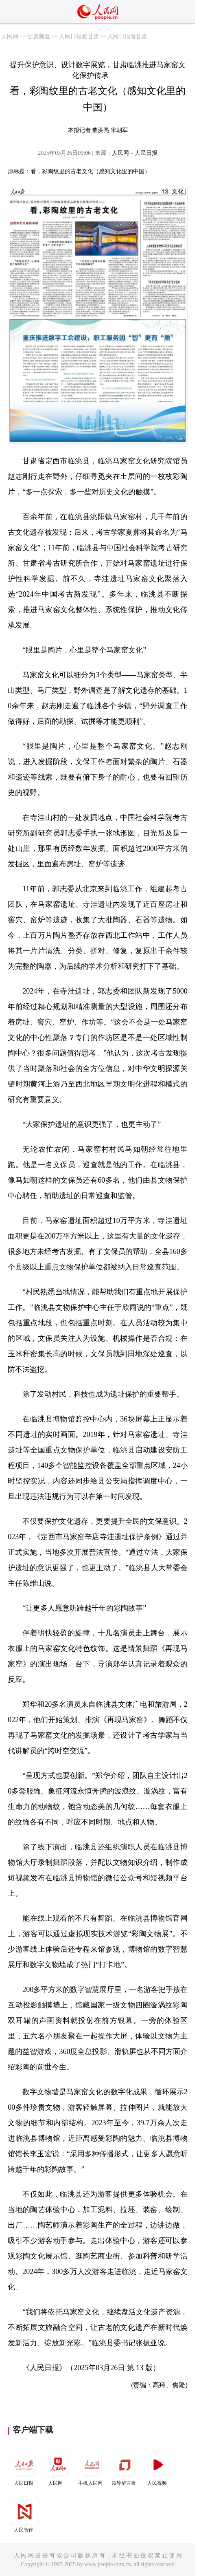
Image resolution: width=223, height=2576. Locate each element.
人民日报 (24, 2468)
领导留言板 (124, 2468)
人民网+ (58, 2468)
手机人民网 (91, 2468)
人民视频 (158, 2468)
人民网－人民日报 (134, 153)
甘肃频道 (38, 36)
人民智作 (24, 2515)
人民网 (9, 36)
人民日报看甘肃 (79, 36)
